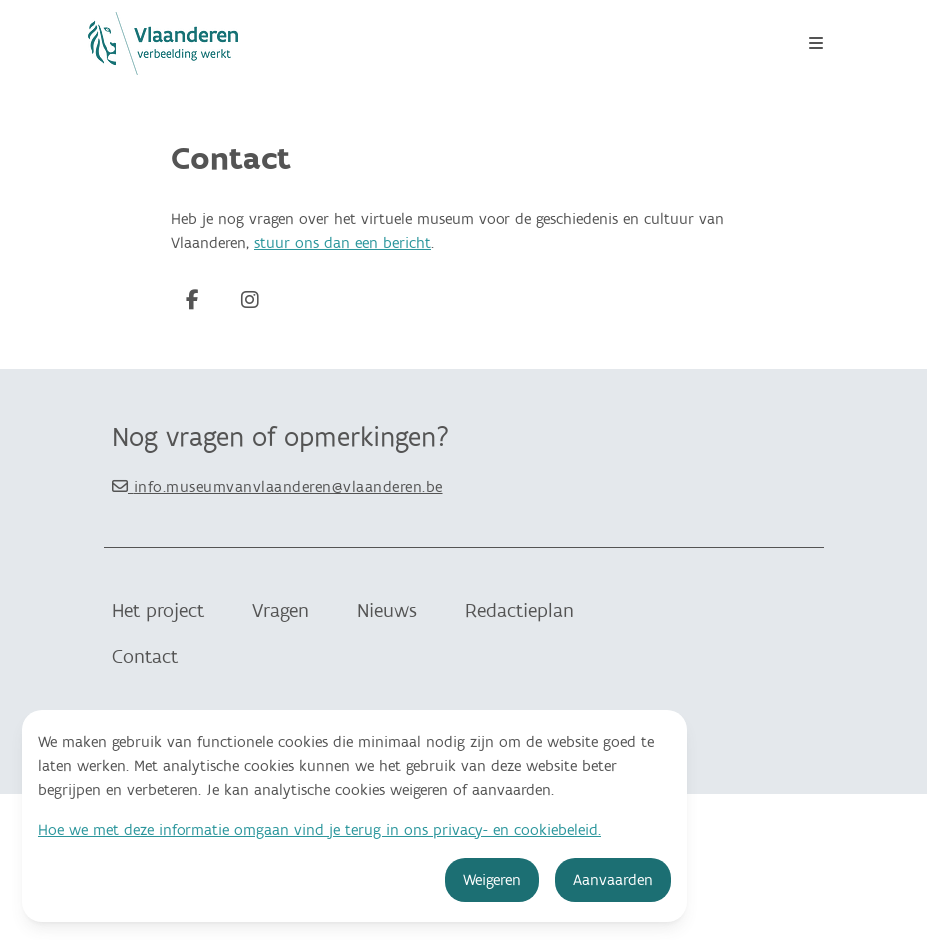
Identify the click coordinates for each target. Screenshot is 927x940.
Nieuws (387, 611)
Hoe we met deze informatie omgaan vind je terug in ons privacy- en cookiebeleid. (319, 830)
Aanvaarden (613, 880)
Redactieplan (519, 611)
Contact (145, 657)
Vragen (280, 611)
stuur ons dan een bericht (342, 243)
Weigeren (492, 880)
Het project (158, 611)
